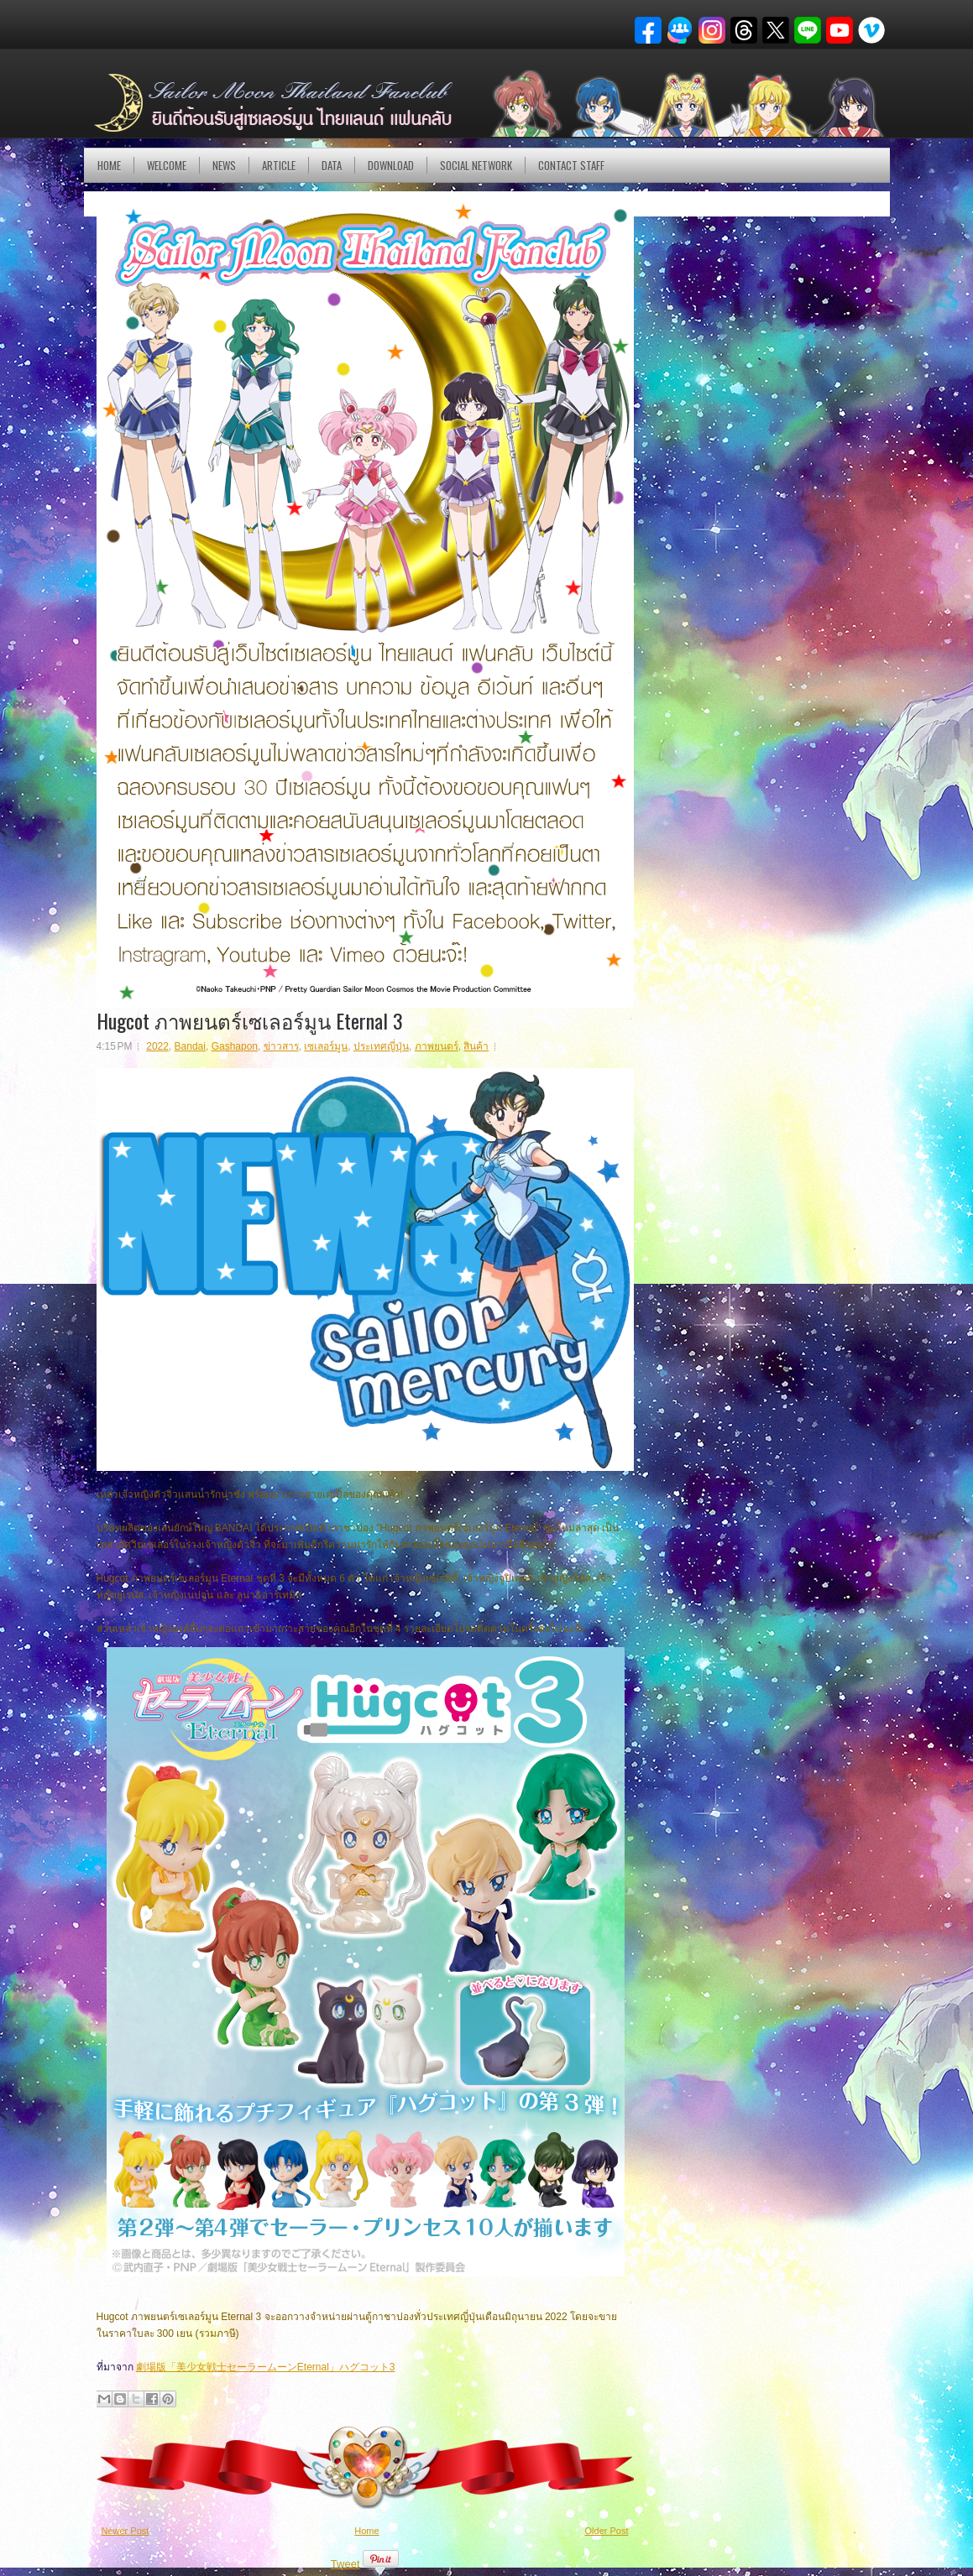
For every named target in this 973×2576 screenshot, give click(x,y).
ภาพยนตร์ (436, 1046)
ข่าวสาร (281, 1046)
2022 (157, 1046)
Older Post (607, 2531)
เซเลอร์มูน (326, 1046)
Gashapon (235, 1046)
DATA (332, 165)
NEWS (224, 165)
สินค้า (476, 1046)
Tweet (345, 2564)
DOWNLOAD (391, 165)
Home (109, 165)
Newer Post (125, 2531)
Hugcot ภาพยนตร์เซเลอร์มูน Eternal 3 (250, 1020)
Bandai (190, 1046)
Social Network (476, 165)
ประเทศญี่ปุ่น (381, 1046)
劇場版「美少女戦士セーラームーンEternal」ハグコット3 (265, 2367)
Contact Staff (571, 165)
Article (279, 165)
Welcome (166, 165)
